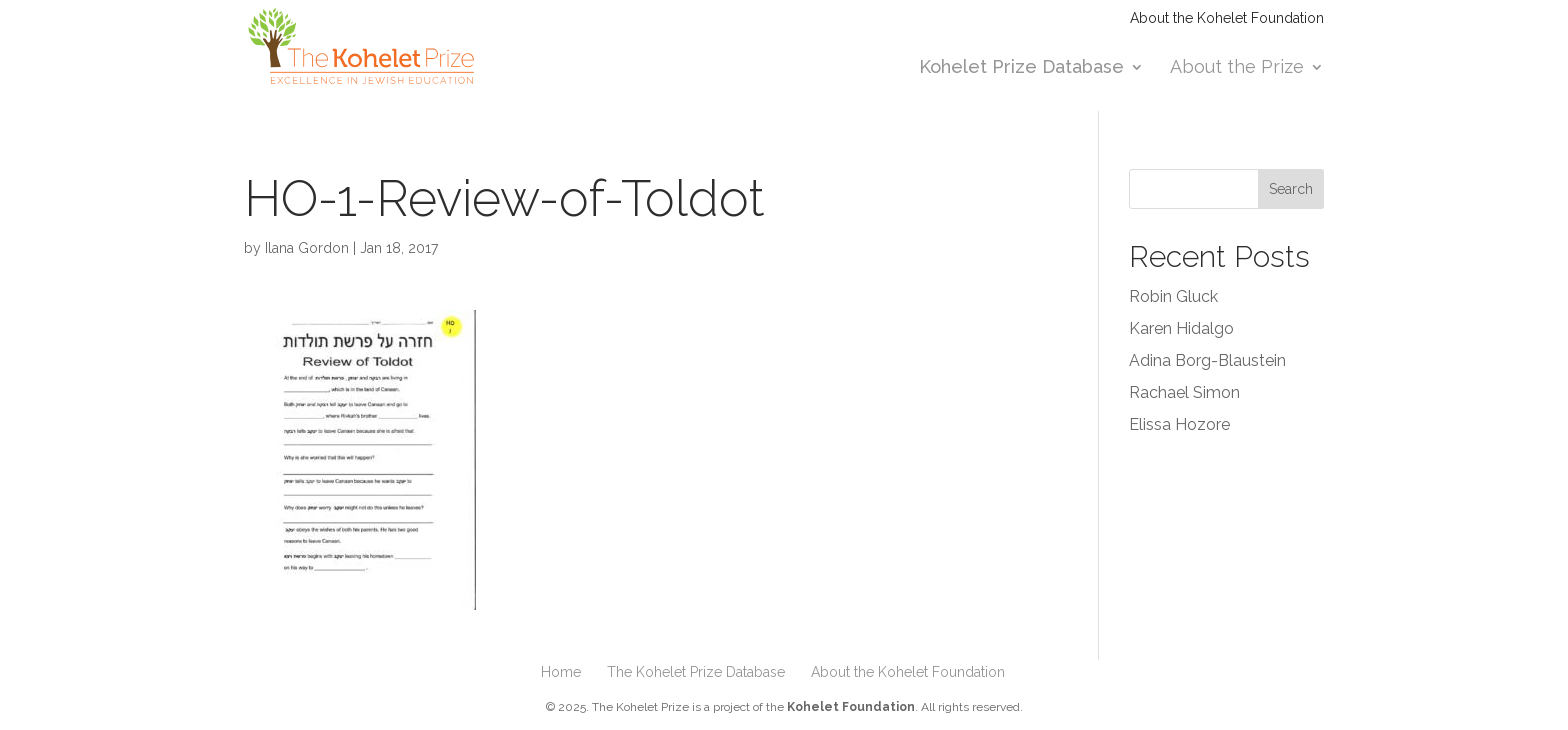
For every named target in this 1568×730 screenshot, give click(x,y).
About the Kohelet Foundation (1227, 18)
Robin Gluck (1173, 296)
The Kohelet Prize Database (696, 672)
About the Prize (1237, 68)
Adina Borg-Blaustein (1207, 360)
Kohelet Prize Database (1021, 68)
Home (561, 672)
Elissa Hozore (1179, 424)
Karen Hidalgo (1181, 328)
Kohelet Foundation (851, 707)
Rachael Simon (1184, 392)
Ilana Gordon (307, 248)
